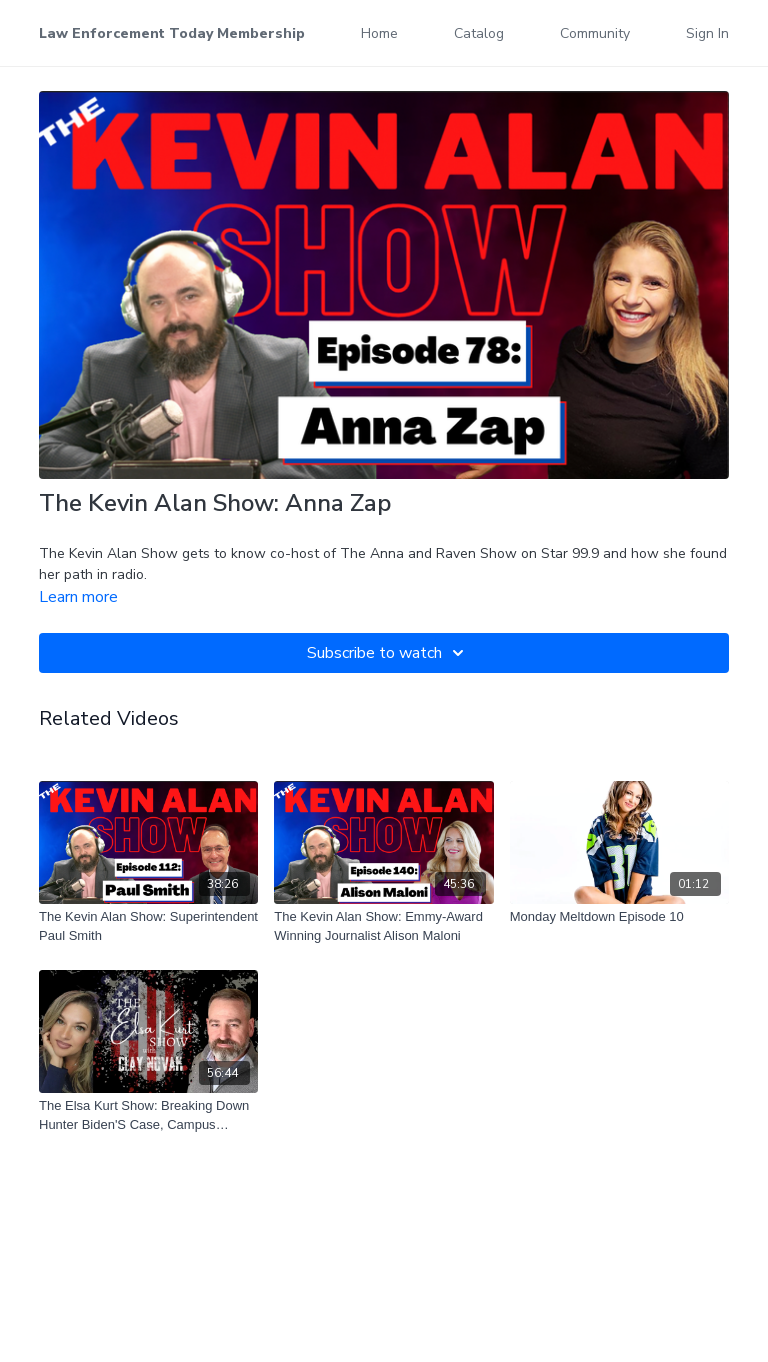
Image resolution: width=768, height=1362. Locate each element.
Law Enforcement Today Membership (172, 33)
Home (379, 33)
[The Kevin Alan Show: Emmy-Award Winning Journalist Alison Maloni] (383, 926)
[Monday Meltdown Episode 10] (619, 917)
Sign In (707, 33)
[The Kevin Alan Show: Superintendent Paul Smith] (148, 926)
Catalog (479, 33)
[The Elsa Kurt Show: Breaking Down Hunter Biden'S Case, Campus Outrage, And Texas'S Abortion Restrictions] (148, 1115)
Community (595, 33)
